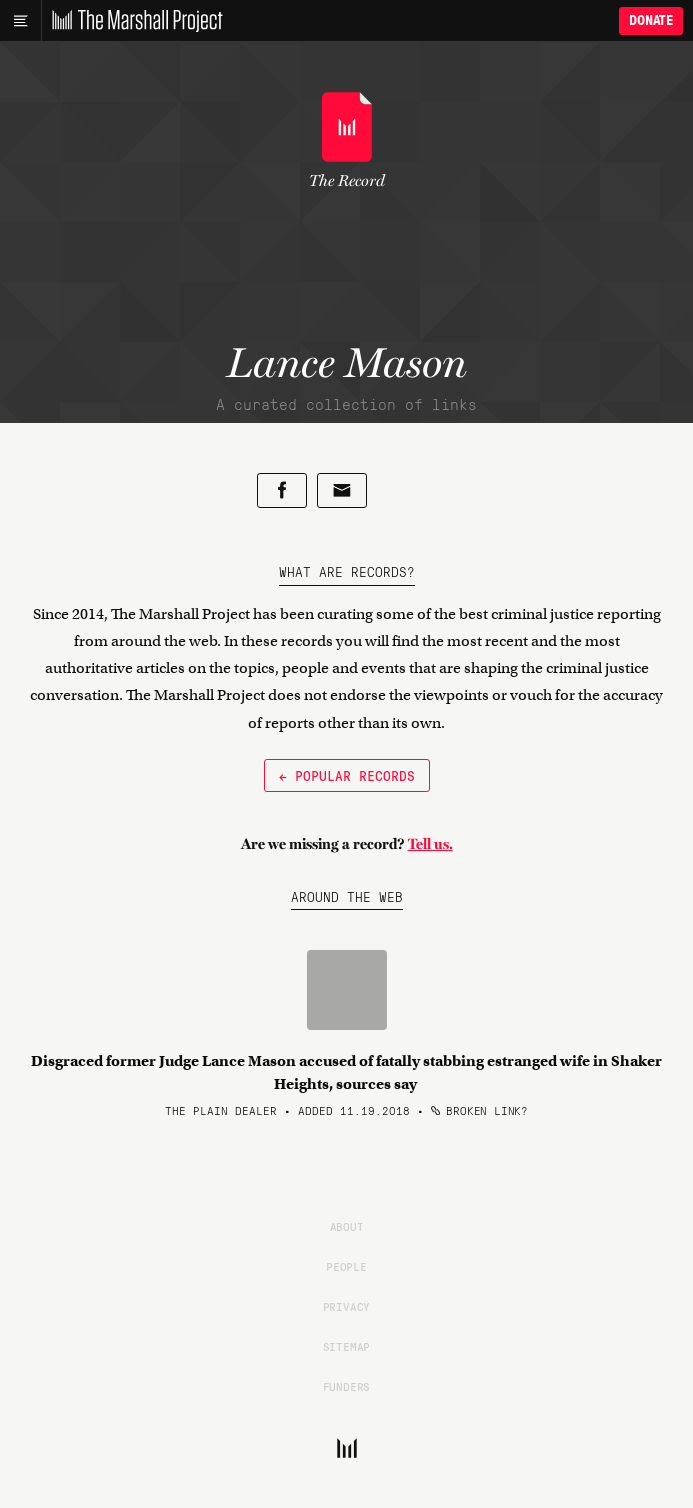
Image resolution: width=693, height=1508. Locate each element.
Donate (651, 20)
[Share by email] (342, 490)
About (347, 1226)
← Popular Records (347, 775)
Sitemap (347, 1346)
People (346, 1266)
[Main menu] (20, 21)
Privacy (347, 1306)
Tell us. (430, 844)
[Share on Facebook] (282, 490)
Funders (347, 1386)
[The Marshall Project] (132, 21)
